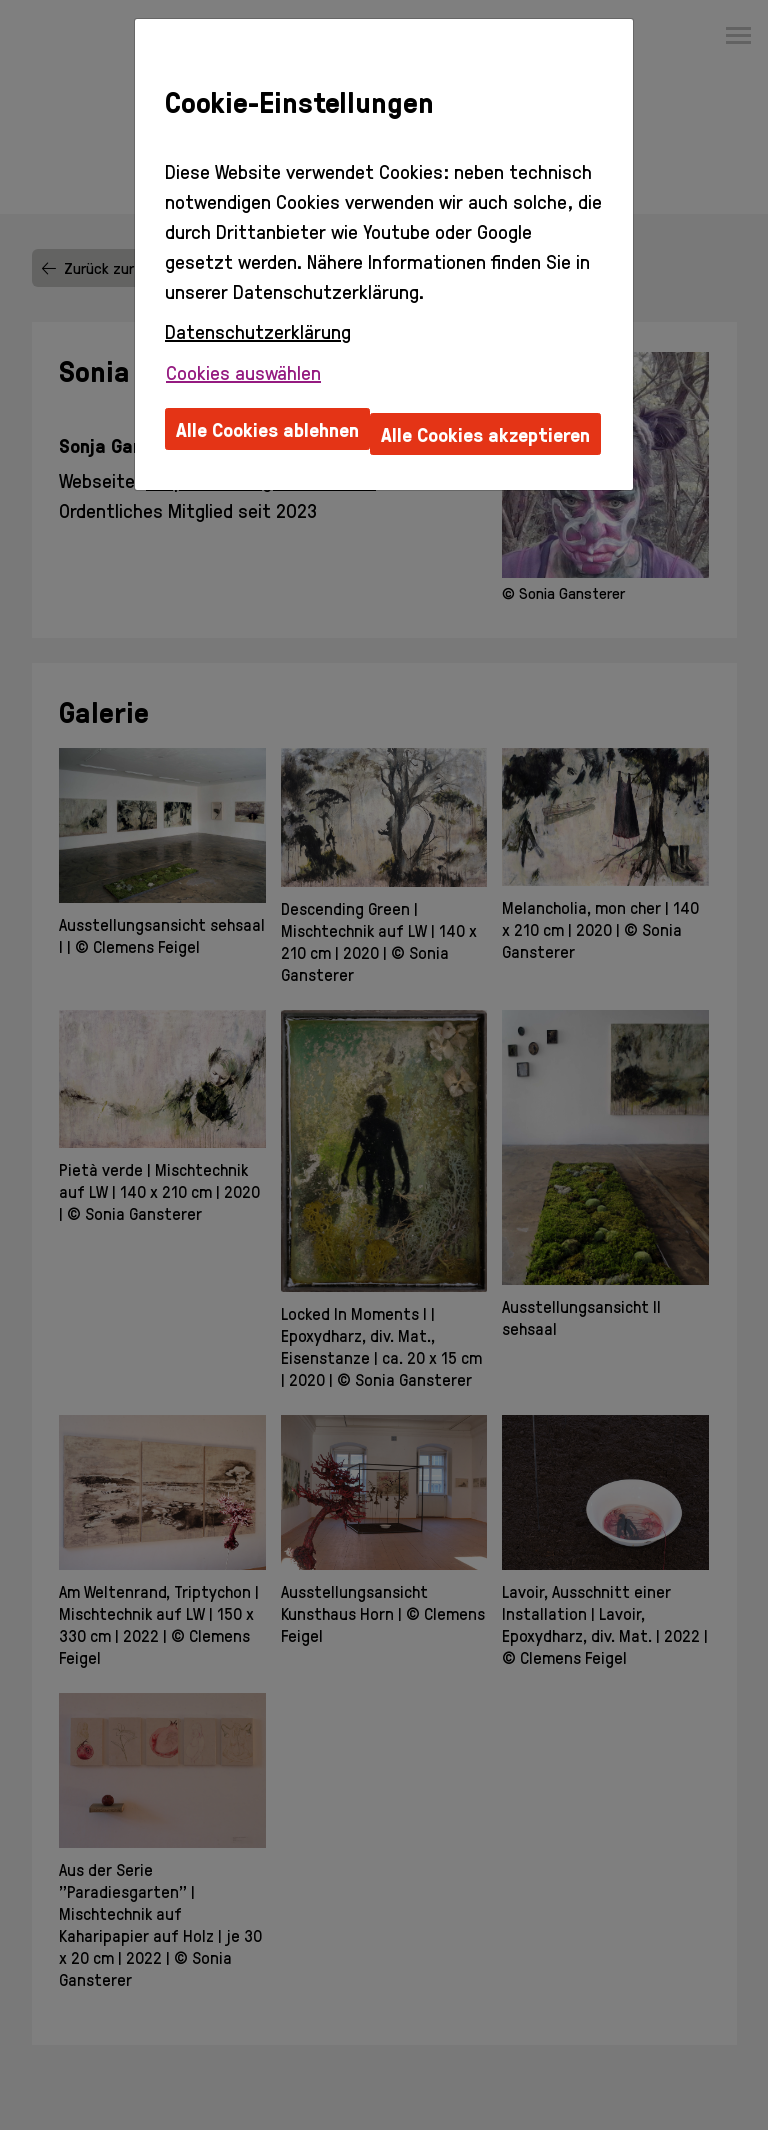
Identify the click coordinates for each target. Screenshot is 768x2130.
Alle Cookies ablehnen (267, 429)
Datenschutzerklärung (258, 331)
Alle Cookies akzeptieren (485, 434)
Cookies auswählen (243, 372)
